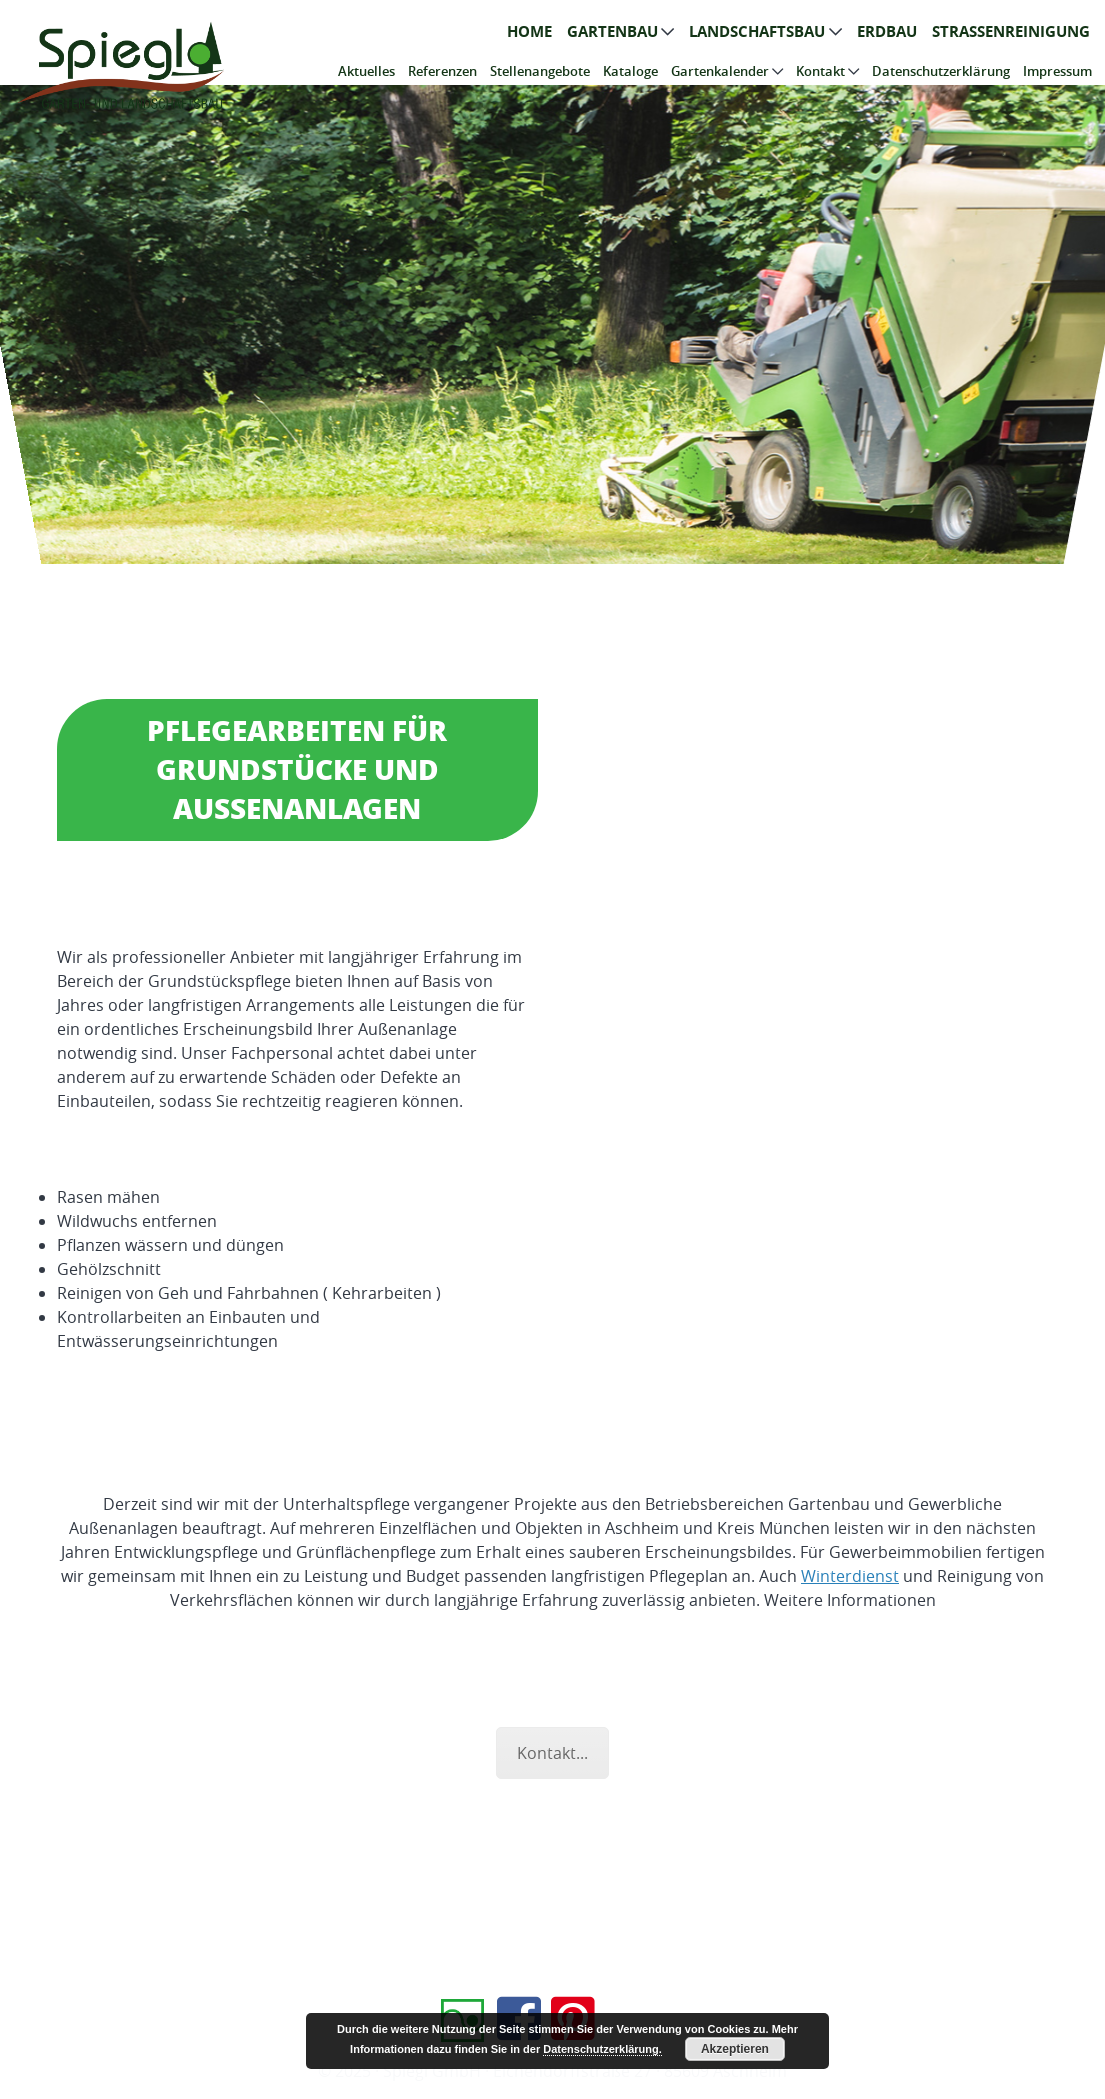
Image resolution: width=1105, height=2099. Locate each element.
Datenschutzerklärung (941, 71)
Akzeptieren (735, 2049)
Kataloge (630, 71)
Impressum (1057, 71)
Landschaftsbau (757, 31)
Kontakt (820, 71)
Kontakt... (552, 1753)
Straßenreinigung (1011, 31)
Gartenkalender (720, 71)
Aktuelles (366, 71)
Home (529, 31)
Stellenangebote (540, 71)
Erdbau (887, 31)
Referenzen (442, 71)
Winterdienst (850, 1576)
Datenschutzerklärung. (602, 2049)
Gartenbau (612, 31)
